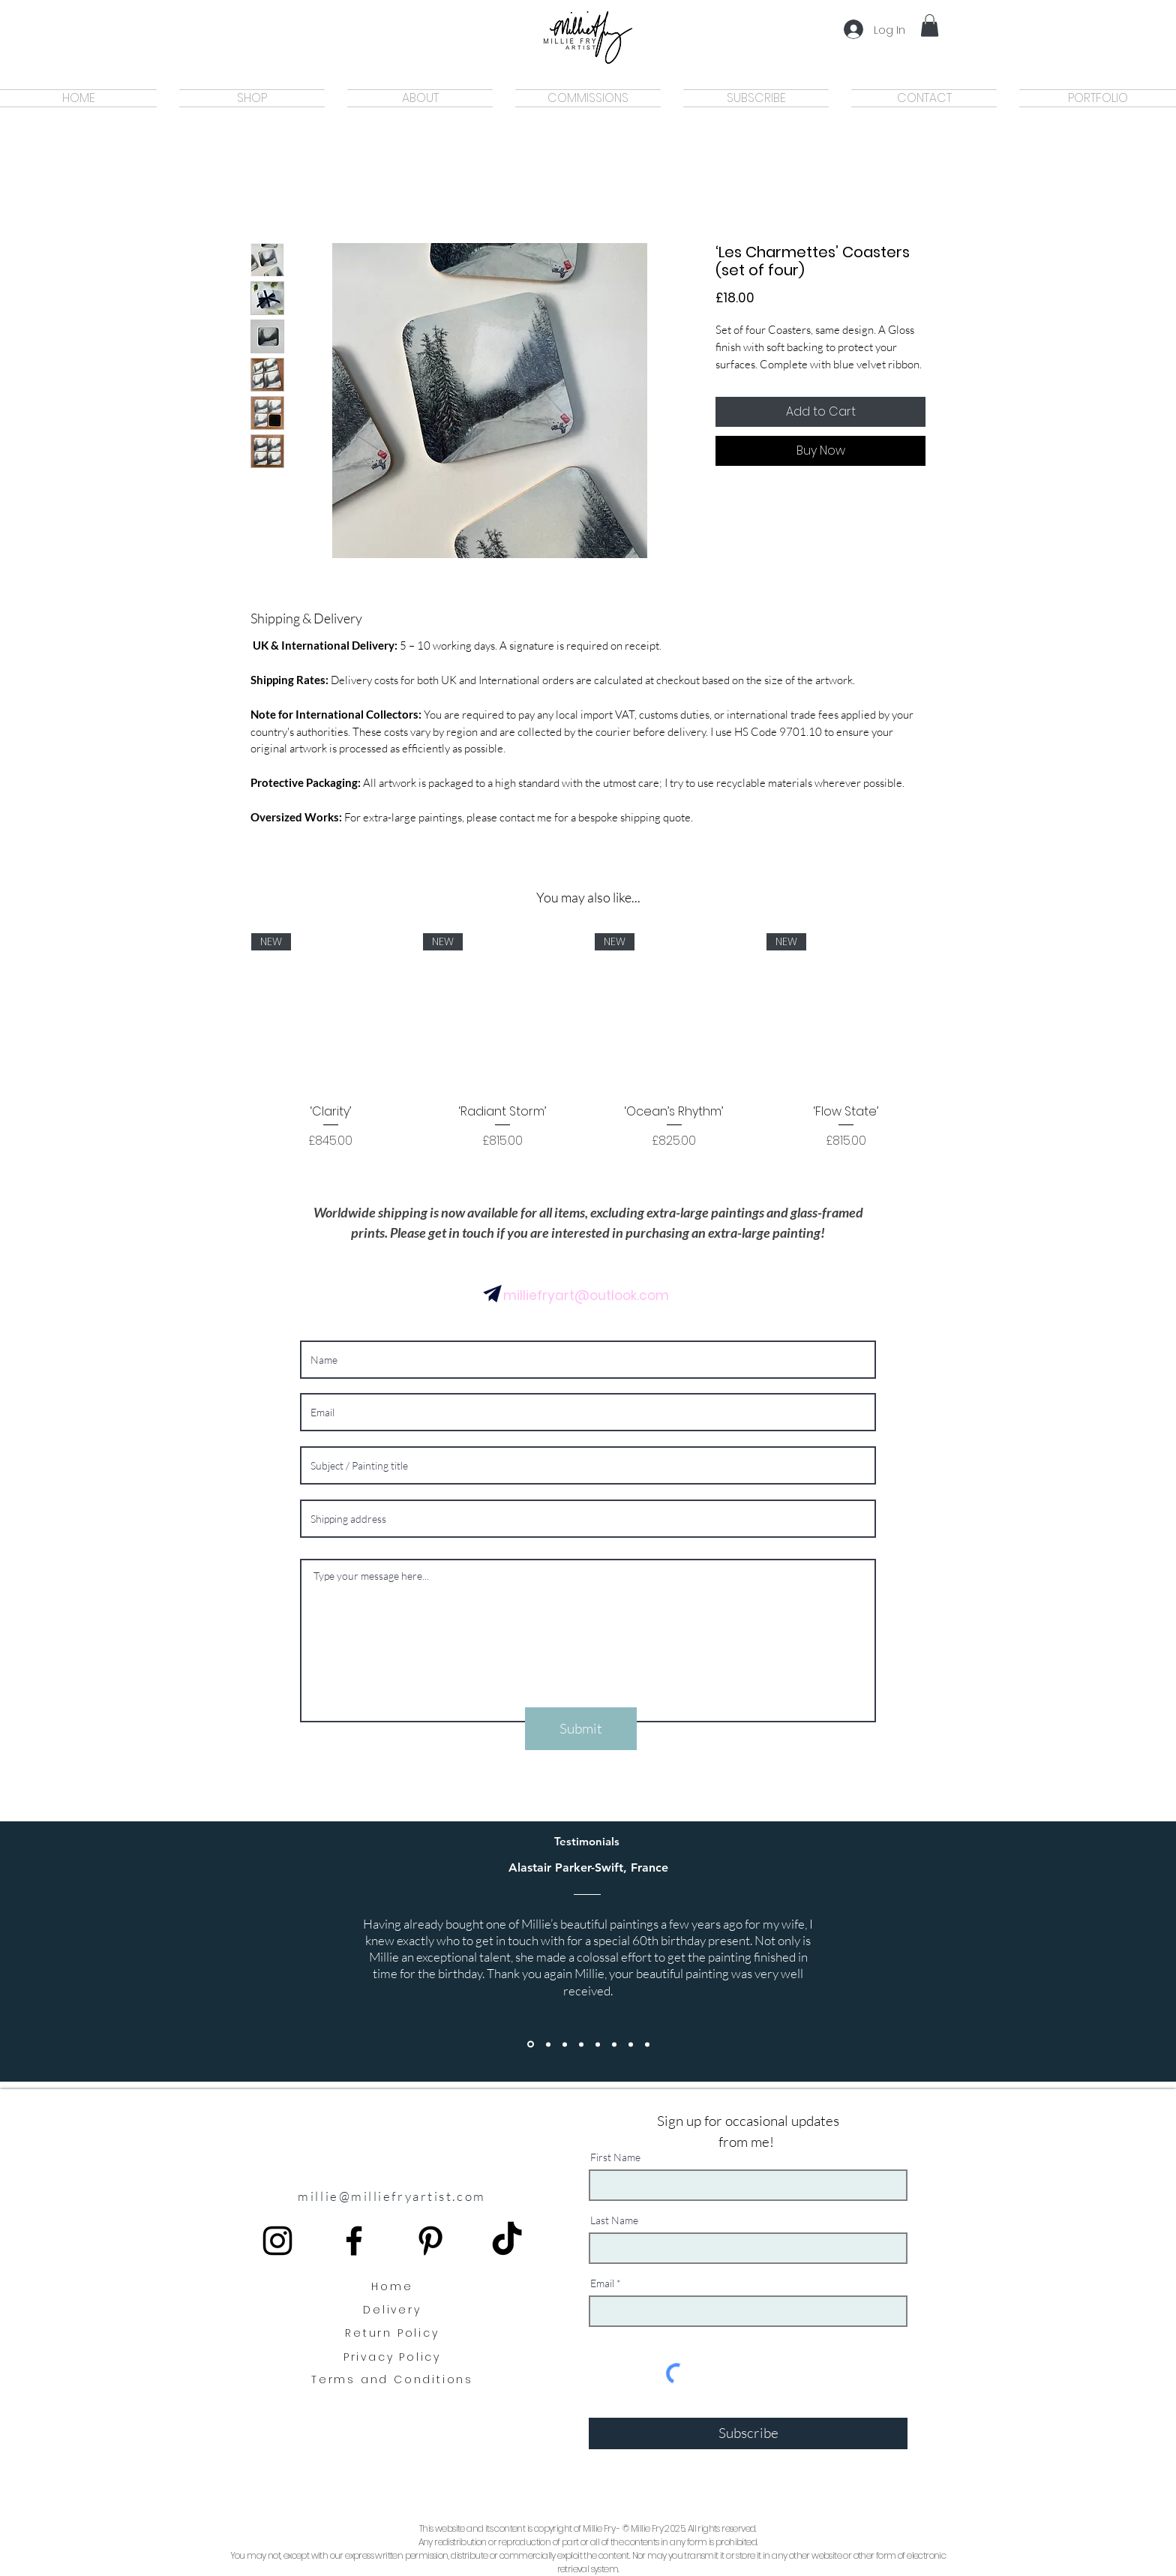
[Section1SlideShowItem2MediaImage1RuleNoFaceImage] (614, 2044)
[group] (588, 1050)
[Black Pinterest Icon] (430, 2240)
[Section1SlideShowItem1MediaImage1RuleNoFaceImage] (530, 2044)
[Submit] (581, 1728)
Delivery (392, 2309)
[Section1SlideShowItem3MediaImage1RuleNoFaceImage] (630, 2044)
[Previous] (81, 1952)
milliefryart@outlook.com (586, 1295)
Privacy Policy (392, 2356)
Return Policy (392, 2332)
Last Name (614, 2220)
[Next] (1095, 1952)
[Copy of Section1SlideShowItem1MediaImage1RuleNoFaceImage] (548, 2044)
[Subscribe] (748, 2433)
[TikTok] (507, 2240)
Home (391, 2286)
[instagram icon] (277, 2240)
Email (602, 2283)
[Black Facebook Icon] (354, 2240)
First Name (615, 2157)
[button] (929, 25)
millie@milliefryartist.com (391, 2196)
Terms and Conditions (392, 2379)
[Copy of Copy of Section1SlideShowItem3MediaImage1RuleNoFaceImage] (647, 2044)
